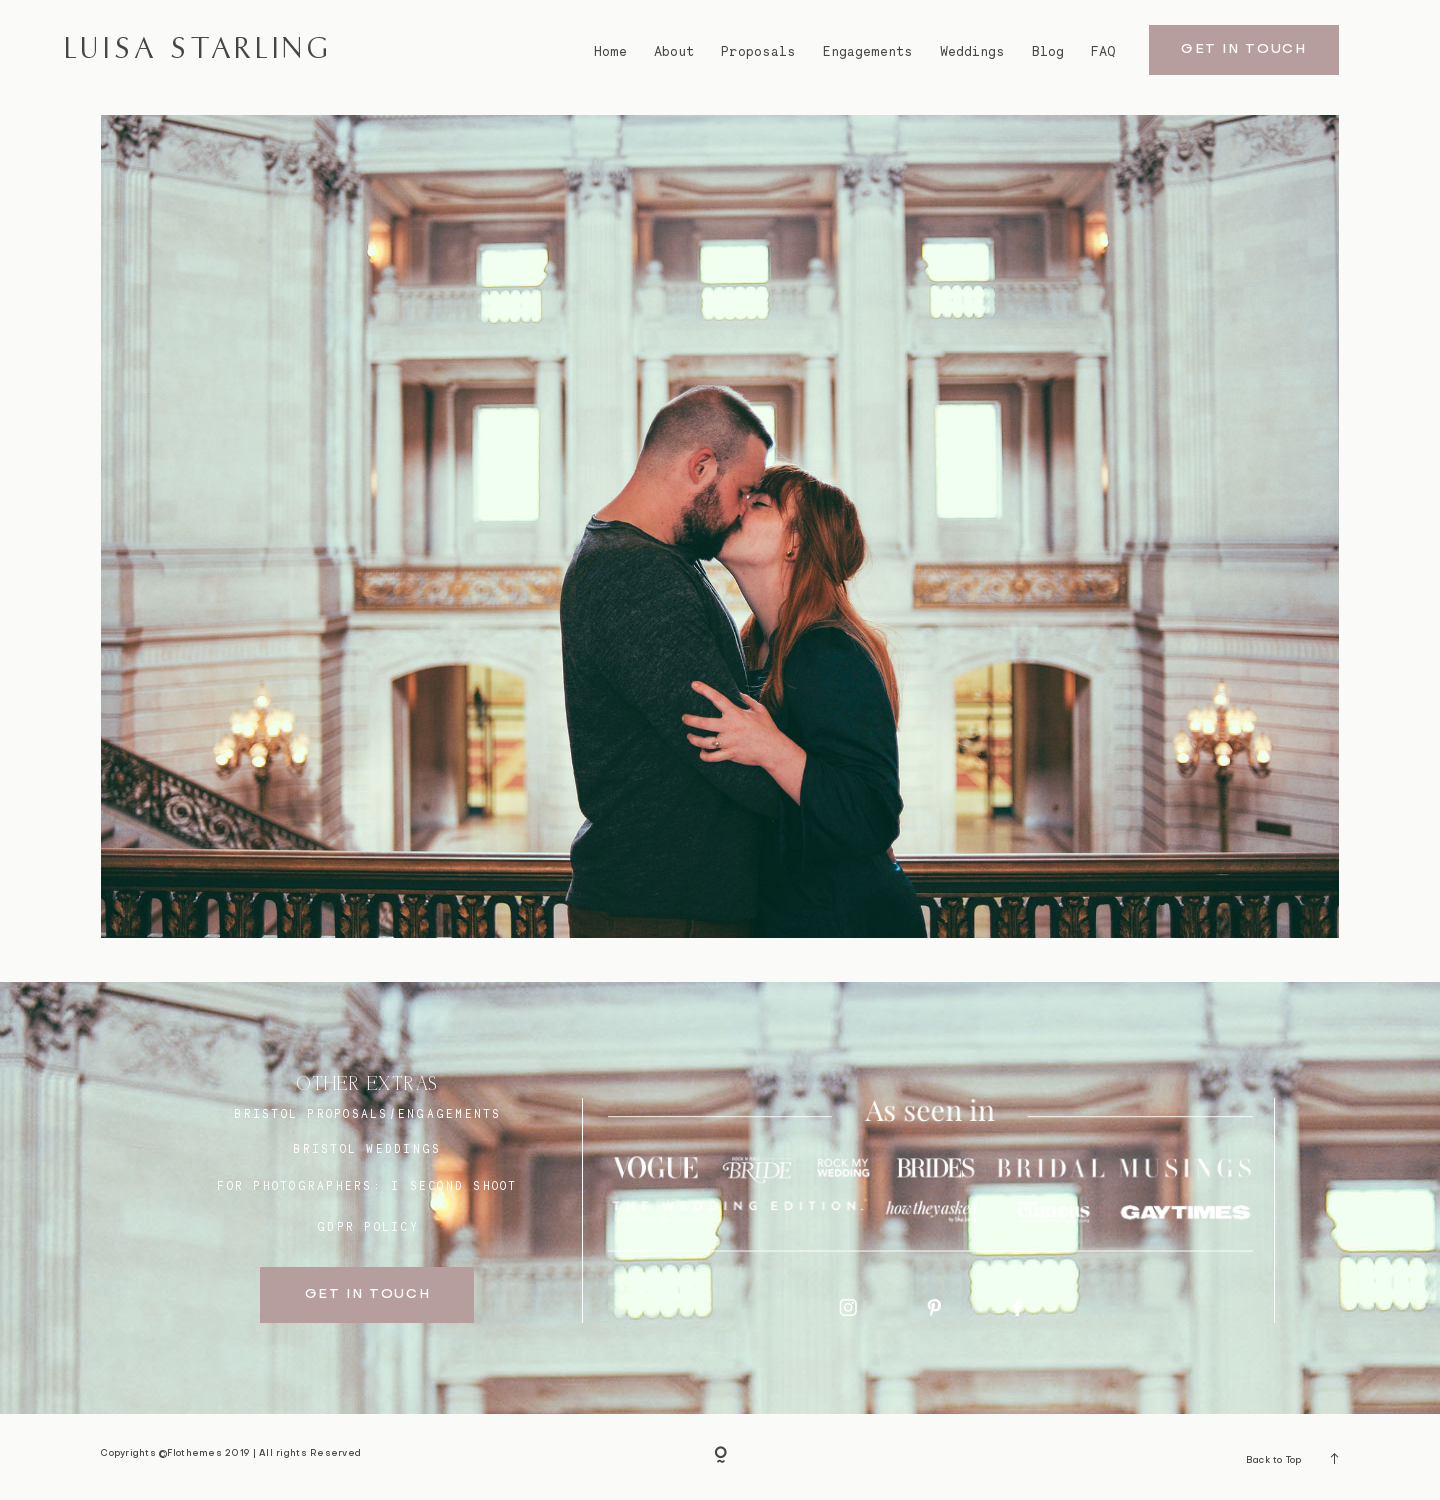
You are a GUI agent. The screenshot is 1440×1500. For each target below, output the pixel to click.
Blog (1048, 51)
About (674, 51)
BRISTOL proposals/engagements (367, 1114)
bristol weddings (367, 1149)
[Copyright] (720, 1456)
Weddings (972, 51)
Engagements (868, 51)
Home (610, 51)
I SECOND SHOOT (454, 1186)
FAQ (1103, 51)
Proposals (758, 51)
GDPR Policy (368, 1227)
